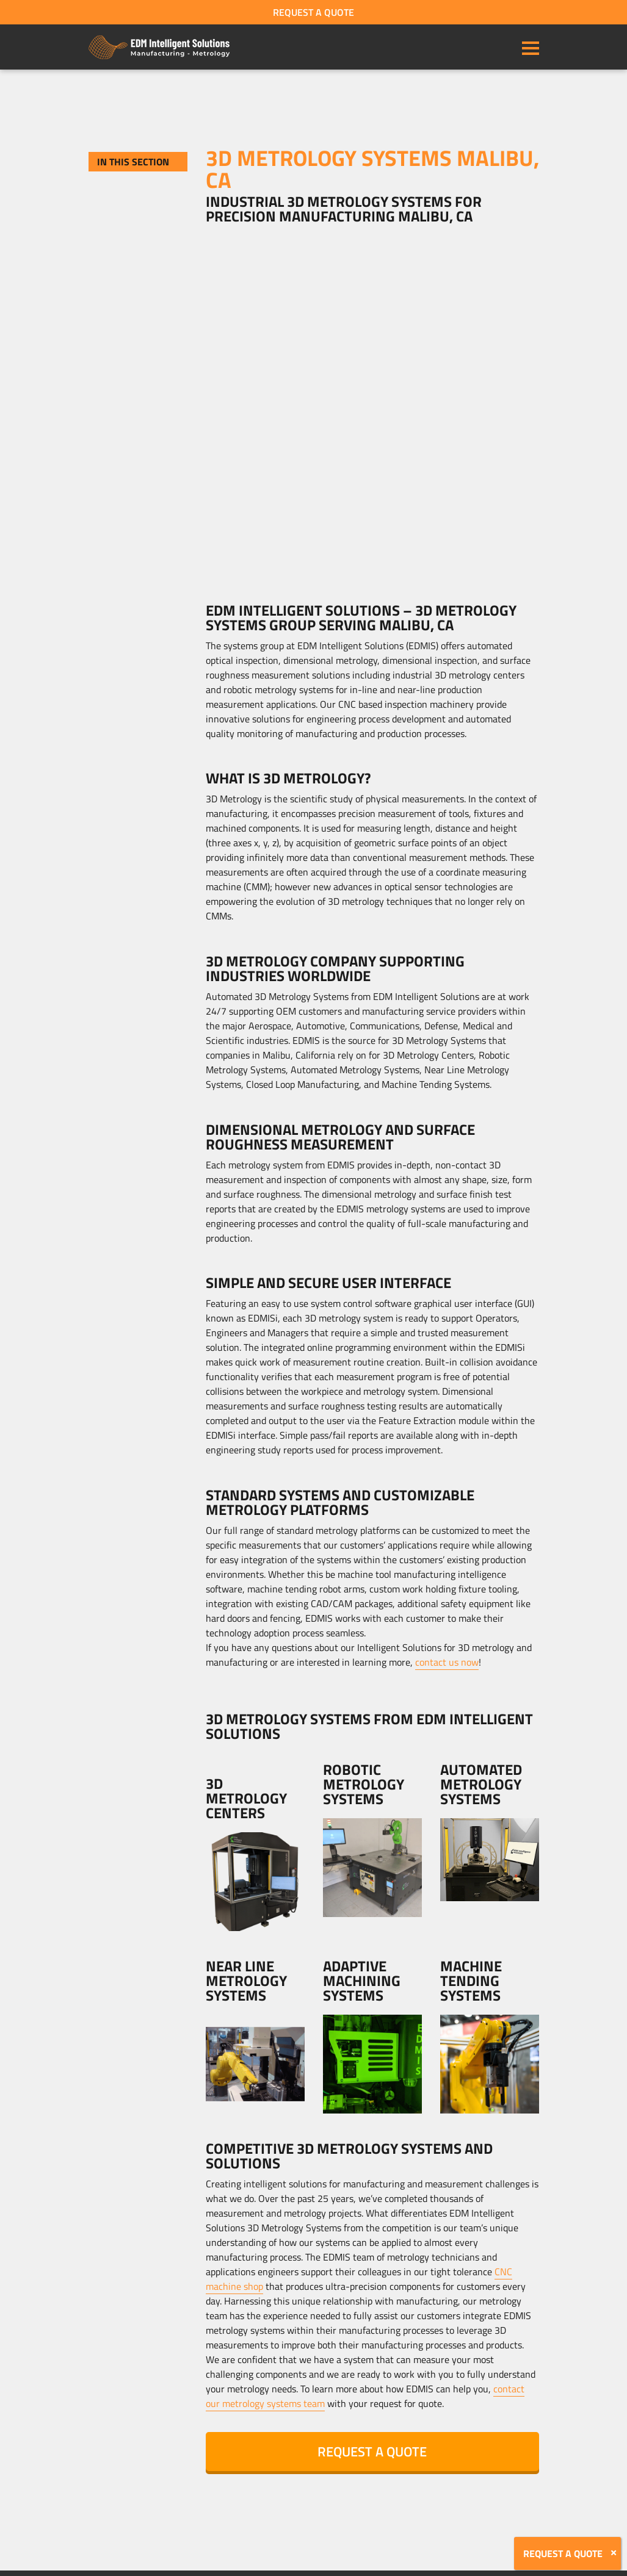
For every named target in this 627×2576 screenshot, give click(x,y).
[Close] (613, 2553)
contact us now (447, 1662)
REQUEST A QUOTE (313, 12)
